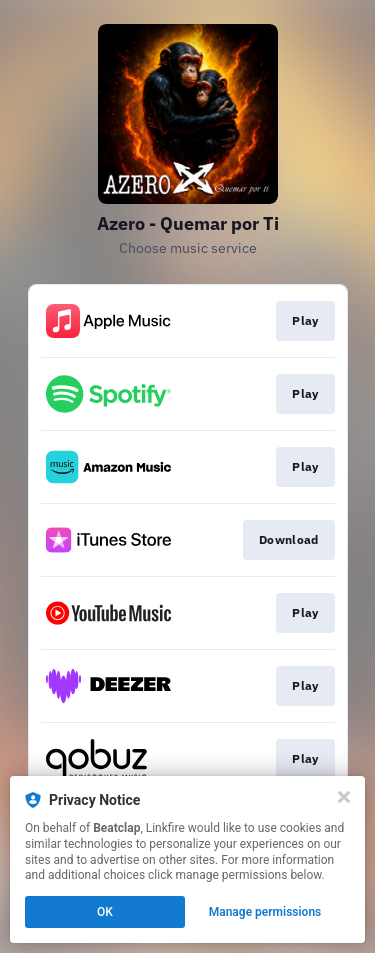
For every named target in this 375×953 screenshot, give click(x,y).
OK (105, 912)
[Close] (344, 797)
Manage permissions (265, 912)
